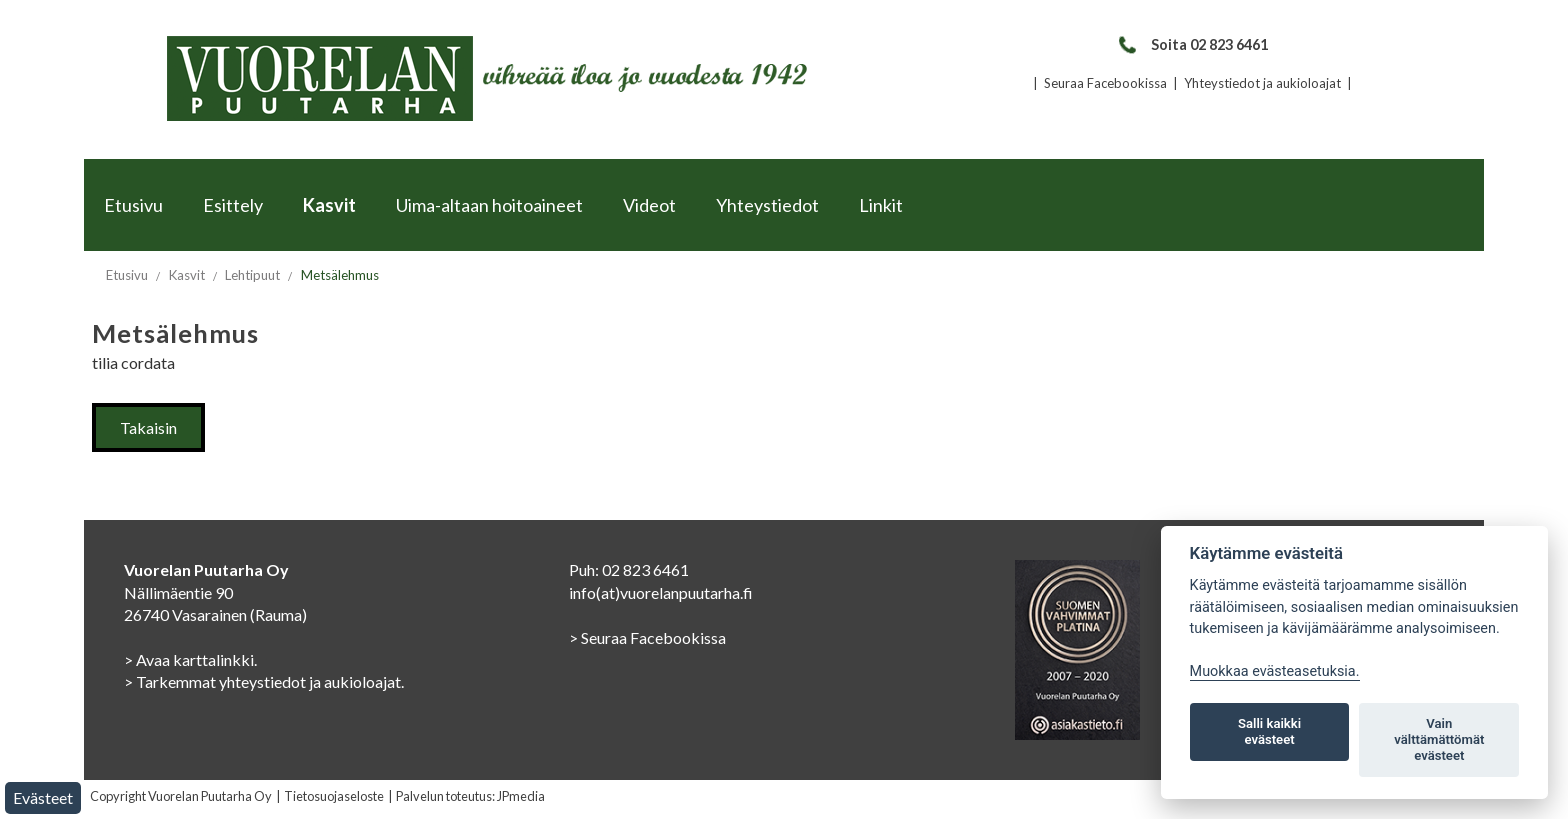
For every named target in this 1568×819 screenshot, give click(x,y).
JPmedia (521, 796)
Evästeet (43, 797)
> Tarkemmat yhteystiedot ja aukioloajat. (264, 681)
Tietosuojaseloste (334, 796)
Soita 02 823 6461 (1192, 44)
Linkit (881, 205)
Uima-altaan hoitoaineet (489, 205)
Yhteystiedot (767, 205)
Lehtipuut (252, 275)
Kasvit (329, 205)
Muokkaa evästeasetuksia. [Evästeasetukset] (1275, 671)
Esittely (233, 205)
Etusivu (133, 205)
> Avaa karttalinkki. (190, 659)
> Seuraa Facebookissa (647, 637)
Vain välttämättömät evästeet (1439, 739)
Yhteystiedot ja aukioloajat (1262, 83)
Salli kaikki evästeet (1269, 731)
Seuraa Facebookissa (1105, 83)
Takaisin (148, 427)
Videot (649, 205)
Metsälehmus (340, 275)
